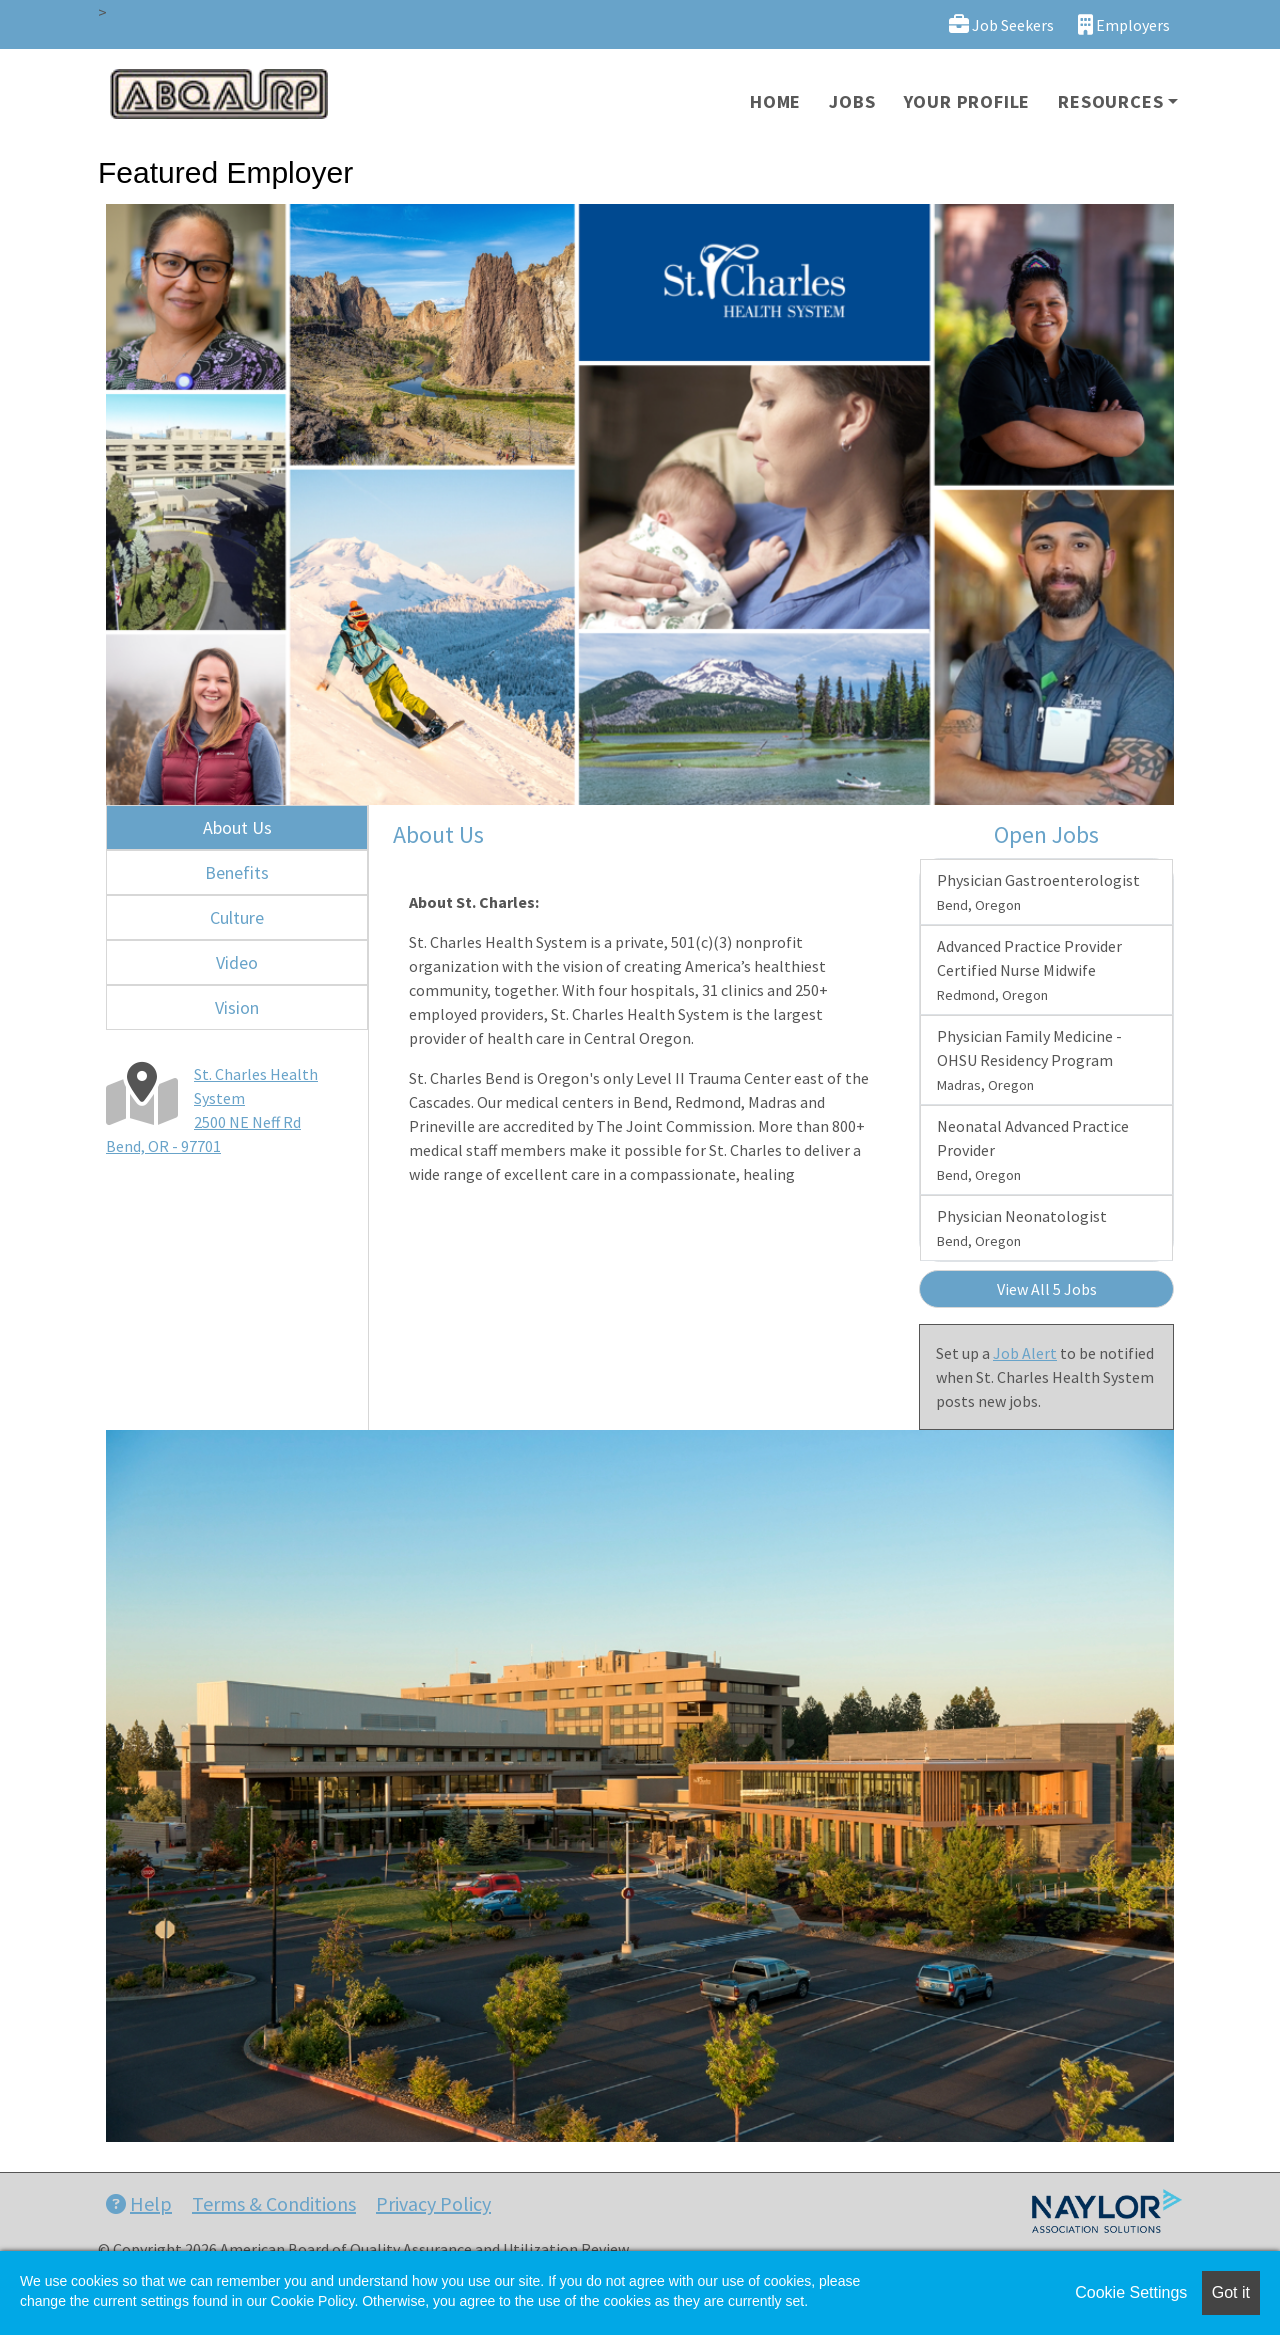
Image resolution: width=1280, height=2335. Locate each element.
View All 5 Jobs (1047, 1289)
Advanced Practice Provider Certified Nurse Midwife (1029, 970)
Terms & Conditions (274, 2203)
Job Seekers (1001, 24)
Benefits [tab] (237, 872)
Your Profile (967, 101)
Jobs (852, 101)
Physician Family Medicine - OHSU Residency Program (1029, 1060)
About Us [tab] (237, 827)
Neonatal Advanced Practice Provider (1033, 1150)
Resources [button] (1110, 101)
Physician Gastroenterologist (1038, 892)
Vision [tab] (237, 1007)
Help (139, 2203)
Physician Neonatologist (1022, 1228)
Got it (1231, 2292)
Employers (1124, 24)
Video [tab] (237, 962)
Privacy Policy (433, 2203)
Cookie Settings (1131, 2292)
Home (775, 101)
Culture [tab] (237, 917)
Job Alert (1025, 1353)
